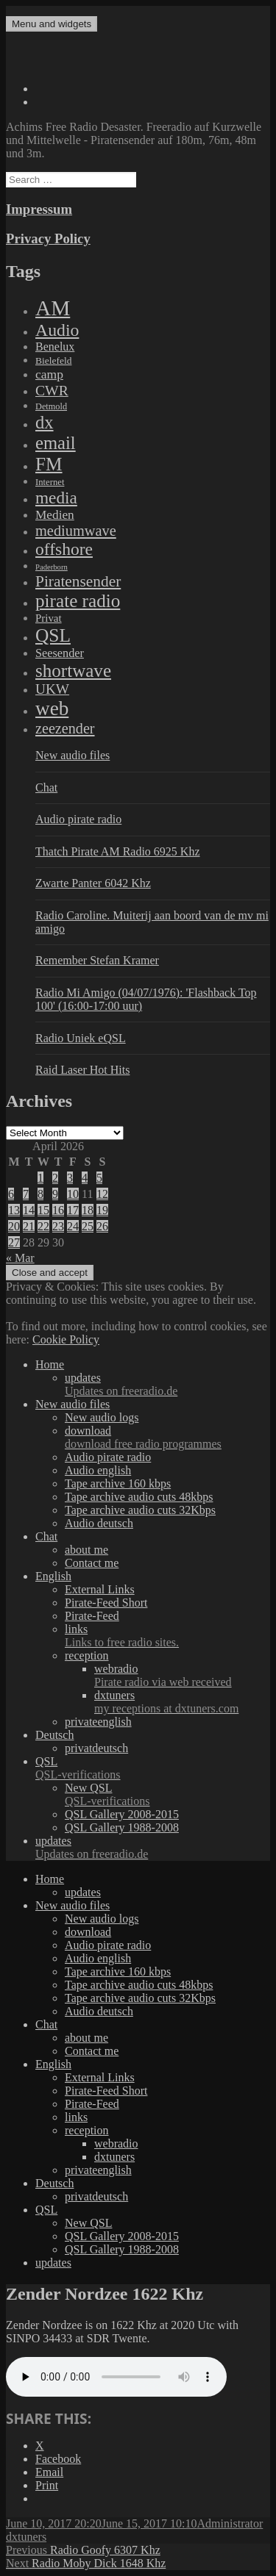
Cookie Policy (65, 1339)
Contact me (91, 1563)
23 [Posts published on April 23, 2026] (58, 1226)
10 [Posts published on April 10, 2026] (73, 1194)
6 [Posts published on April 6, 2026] (11, 1194)
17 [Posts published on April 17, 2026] (73, 1210)
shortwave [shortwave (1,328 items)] (73, 671)
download (167, 1437)
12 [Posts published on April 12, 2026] (102, 1194)
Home (49, 1364)
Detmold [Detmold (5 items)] (51, 406)
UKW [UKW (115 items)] (52, 689)
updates (167, 1384)
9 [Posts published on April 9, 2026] (55, 1194)
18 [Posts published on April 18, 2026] (87, 1210)
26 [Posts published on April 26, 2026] (102, 1226)
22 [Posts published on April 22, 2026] (43, 1226)
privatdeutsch (96, 1748)
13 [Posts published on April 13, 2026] (14, 1210)
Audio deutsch (99, 1523)
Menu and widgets (51, 23)
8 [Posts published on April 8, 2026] (40, 1194)
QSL (152, 1768)
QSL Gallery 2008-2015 (122, 1814)
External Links (100, 1589)
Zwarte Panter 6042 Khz (93, 883)
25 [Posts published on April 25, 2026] (87, 1226)
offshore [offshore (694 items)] (64, 549)
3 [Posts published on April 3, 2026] (70, 1178)
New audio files (72, 755)
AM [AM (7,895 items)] (52, 308)
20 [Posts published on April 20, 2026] (14, 1226)
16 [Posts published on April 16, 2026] (58, 1210)
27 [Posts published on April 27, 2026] (14, 1242)
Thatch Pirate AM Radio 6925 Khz (117, 851)
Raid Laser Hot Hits (82, 1069)
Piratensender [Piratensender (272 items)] (78, 581)
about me (86, 1549)
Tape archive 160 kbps (118, 1483)
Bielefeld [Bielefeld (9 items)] (53, 360)
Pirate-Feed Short (106, 1602)
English (53, 1576)
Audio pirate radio (78, 819)
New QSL (167, 1795)
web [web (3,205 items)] (51, 708)
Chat (46, 787)
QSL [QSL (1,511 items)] (53, 635)
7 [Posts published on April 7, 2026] (26, 1194)
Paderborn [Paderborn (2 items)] (51, 567)
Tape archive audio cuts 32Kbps (140, 1510)
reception (87, 1655)
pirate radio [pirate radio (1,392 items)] (77, 601)
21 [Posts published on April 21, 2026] (29, 1226)
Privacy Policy (48, 238)
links (167, 1636)
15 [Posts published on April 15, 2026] (43, 1210)
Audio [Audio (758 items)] (57, 330)
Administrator (230, 2523)
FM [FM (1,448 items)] (49, 463)
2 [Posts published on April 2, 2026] (55, 1178)
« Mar (20, 1258)
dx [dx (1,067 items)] (44, 422)
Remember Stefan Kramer (97, 960)
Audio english (98, 1470)
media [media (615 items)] (56, 497)
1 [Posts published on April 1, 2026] (40, 1178)
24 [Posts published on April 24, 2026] (73, 1226)
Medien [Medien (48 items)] (54, 515)
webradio (182, 1675)
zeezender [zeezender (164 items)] (65, 728)
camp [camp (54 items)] (49, 374)
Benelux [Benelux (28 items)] (54, 346)
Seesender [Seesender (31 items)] (59, 653)
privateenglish (98, 1721)
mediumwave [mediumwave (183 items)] (75, 531)
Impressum (39, 209)
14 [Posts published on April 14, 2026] (29, 1210)
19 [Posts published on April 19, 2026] (102, 1210)
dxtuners (182, 1702)
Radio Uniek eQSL (80, 1038)
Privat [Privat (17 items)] (48, 618)
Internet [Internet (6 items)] (49, 482)
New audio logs (101, 1417)
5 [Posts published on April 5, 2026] (99, 1178)
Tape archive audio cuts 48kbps (139, 1496)
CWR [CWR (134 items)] (51, 390)
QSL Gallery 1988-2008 (122, 1827)
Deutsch (54, 1735)
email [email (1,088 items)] (55, 443)
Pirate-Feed (92, 1616)
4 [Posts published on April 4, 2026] (85, 1178)
